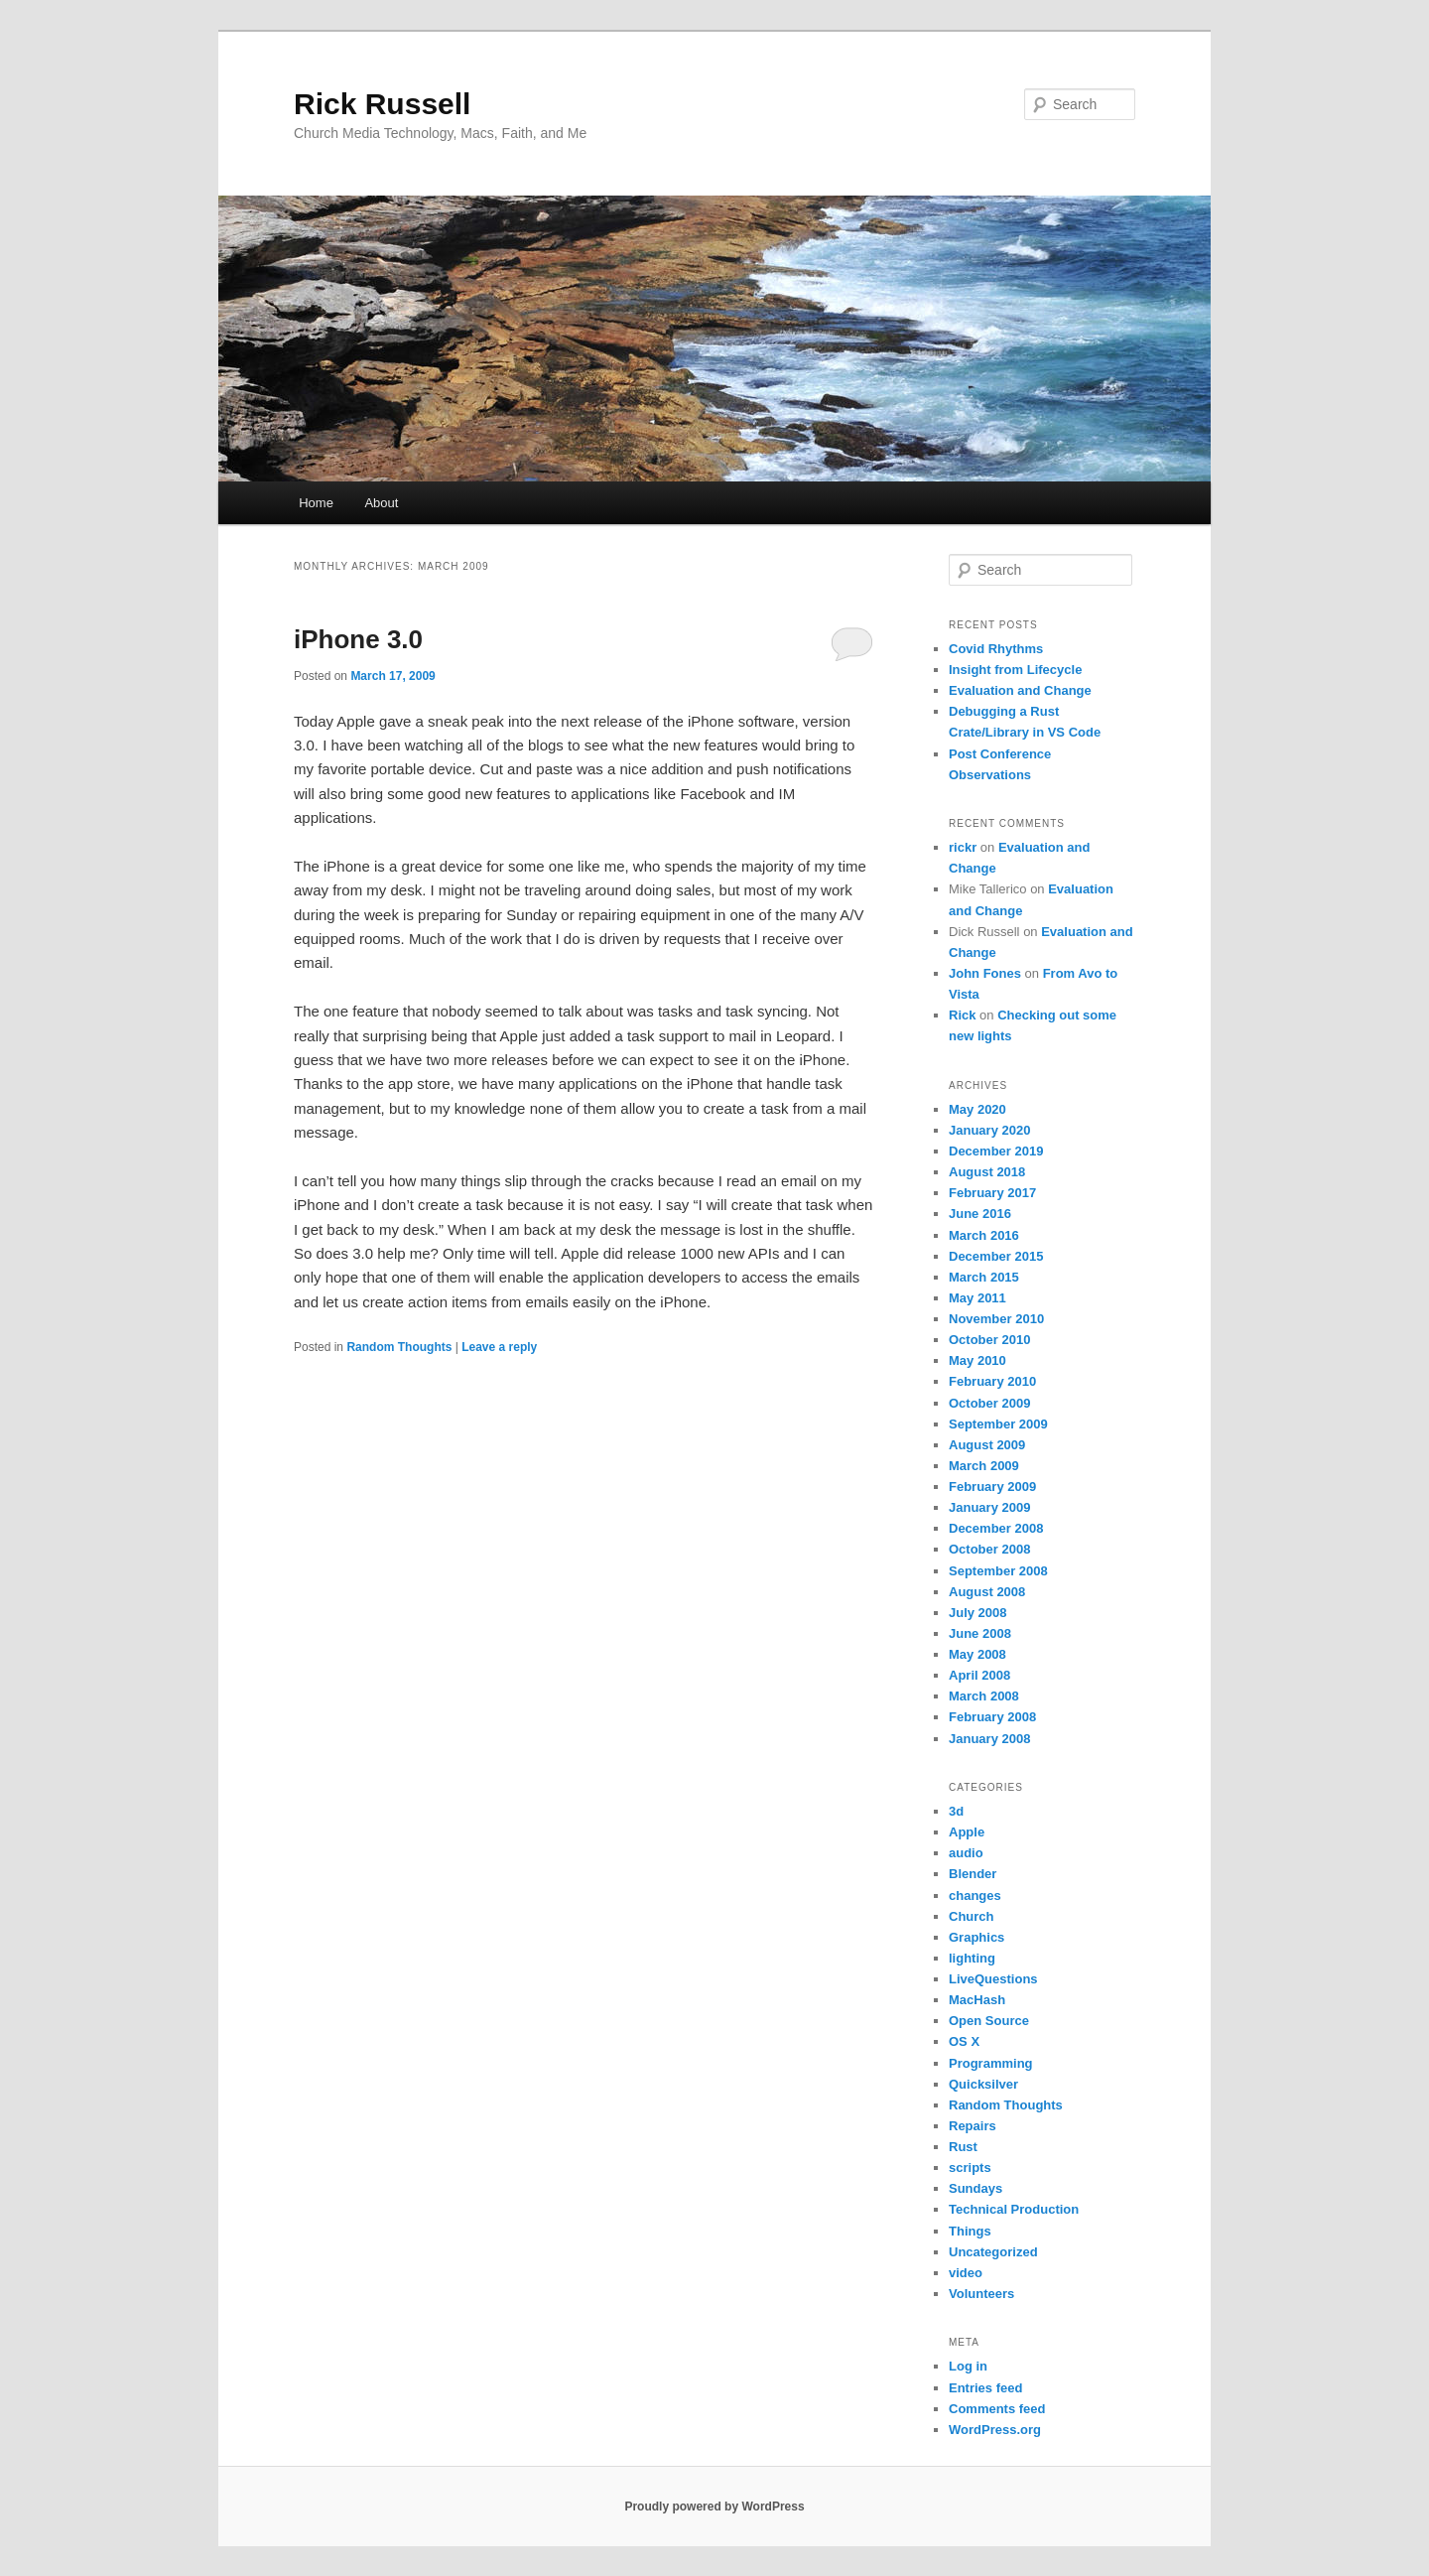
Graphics (976, 1937)
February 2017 (992, 1192)
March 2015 (984, 1277)
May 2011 (977, 1297)
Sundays (975, 2188)
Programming (991, 2063)
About (381, 502)
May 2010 (977, 1360)
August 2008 (987, 1591)
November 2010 (996, 1318)
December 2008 (996, 1528)
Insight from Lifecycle (1015, 669)
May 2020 (977, 1109)
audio (966, 1852)
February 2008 (992, 1716)
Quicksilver (983, 2084)
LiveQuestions (993, 1978)
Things (970, 2231)
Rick (962, 1015)
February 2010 (992, 1381)
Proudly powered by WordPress (714, 2506)
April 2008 (979, 1675)
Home (316, 502)
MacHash (977, 1999)
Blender (972, 1873)
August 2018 (987, 1171)
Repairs (972, 2125)
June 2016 (980, 1213)
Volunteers (981, 2293)
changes (975, 1895)
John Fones (985, 973)
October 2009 (989, 1403)
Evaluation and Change (1020, 690)
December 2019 (996, 1151)
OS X (964, 2041)
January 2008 (989, 1738)
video (965, 2272)
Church (971, 1916)
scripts (970, 2167)
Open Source (989, 2020)
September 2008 (998, 1570)
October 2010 (989, 1339)
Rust (963, 2146)
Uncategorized (993, 2251)
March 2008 (984, 1696)
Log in (968, 2366)
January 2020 (989, 1130)
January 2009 (989, 1507)
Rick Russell (382, 103)
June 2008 (980, 1633)
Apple (966, 1832)
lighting (972, 1958)
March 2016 (984, 1235)
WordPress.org (995, 2429)
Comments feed (997, 2408)
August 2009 (987, 1444)
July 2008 (978, 1612)
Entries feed (985, 2387)
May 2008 (977, 1654)
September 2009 (998, 1424)
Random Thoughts (399, 1347)
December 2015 (996, 1256)
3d (956, 1811)
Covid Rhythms (996, 648)
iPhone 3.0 (358, 639)
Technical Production (1014, 2209)
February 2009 (992, 1486)
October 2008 (989, 1549)
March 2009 (984, 1465)
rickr (962, 847)
